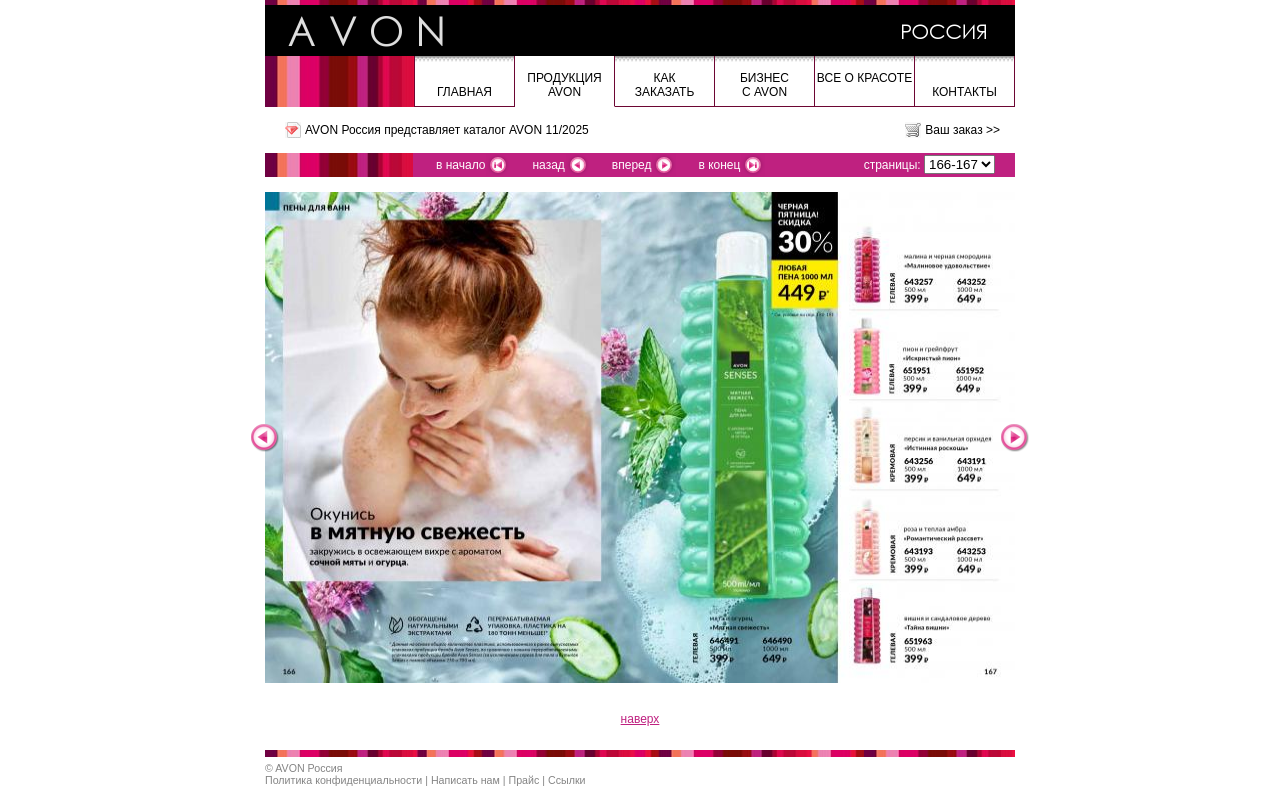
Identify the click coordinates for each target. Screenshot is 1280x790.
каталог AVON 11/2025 (525, 130)
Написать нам (465, 780)
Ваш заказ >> (962, 130)
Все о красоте (864, 78)
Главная (464, 92)
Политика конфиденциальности (343, 780)
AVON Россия (308, 768)
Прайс (524, 780)
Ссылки (567, 780)
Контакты (964, 92)
